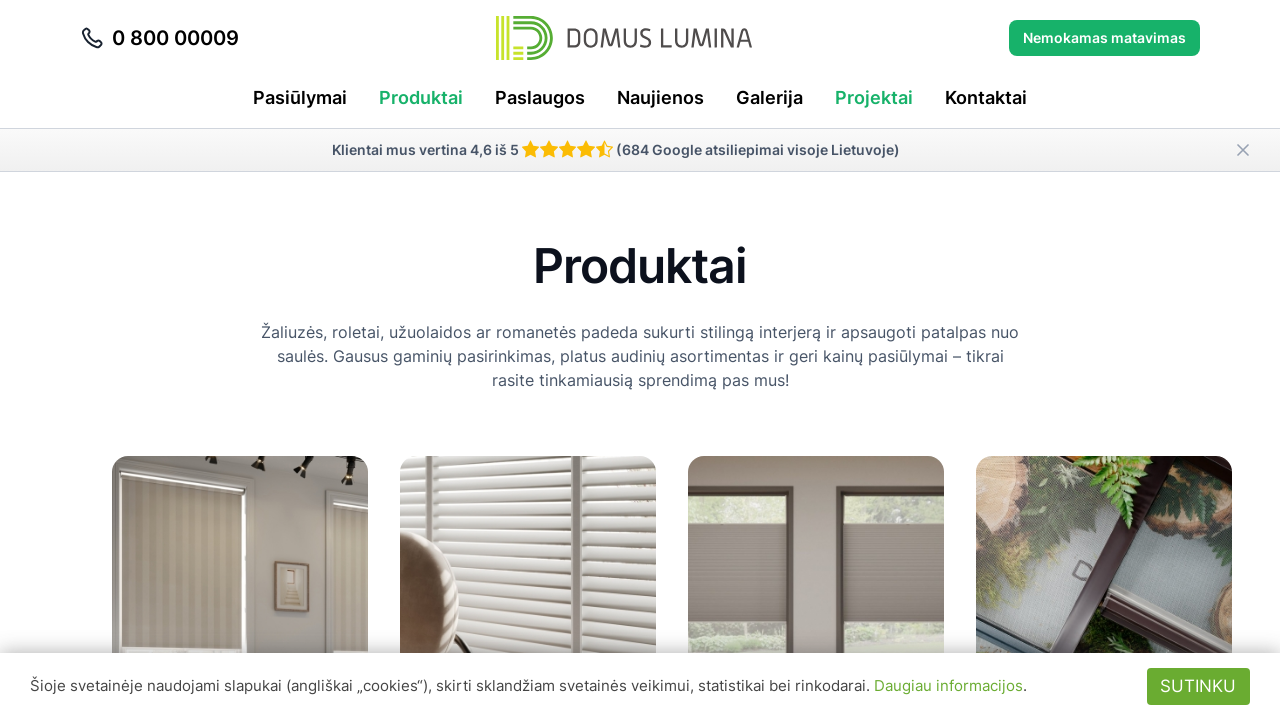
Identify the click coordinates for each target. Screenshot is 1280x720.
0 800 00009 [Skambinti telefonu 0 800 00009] (159, 38)
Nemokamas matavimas (1104, 37)
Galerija (769, 97)
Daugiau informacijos (948, 685)
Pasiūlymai (300, 97)
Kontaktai (986, 97)
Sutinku (1198, 686)
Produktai (421, 97)
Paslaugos (540, 97)
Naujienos (660, 97)
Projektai (874, 97)
